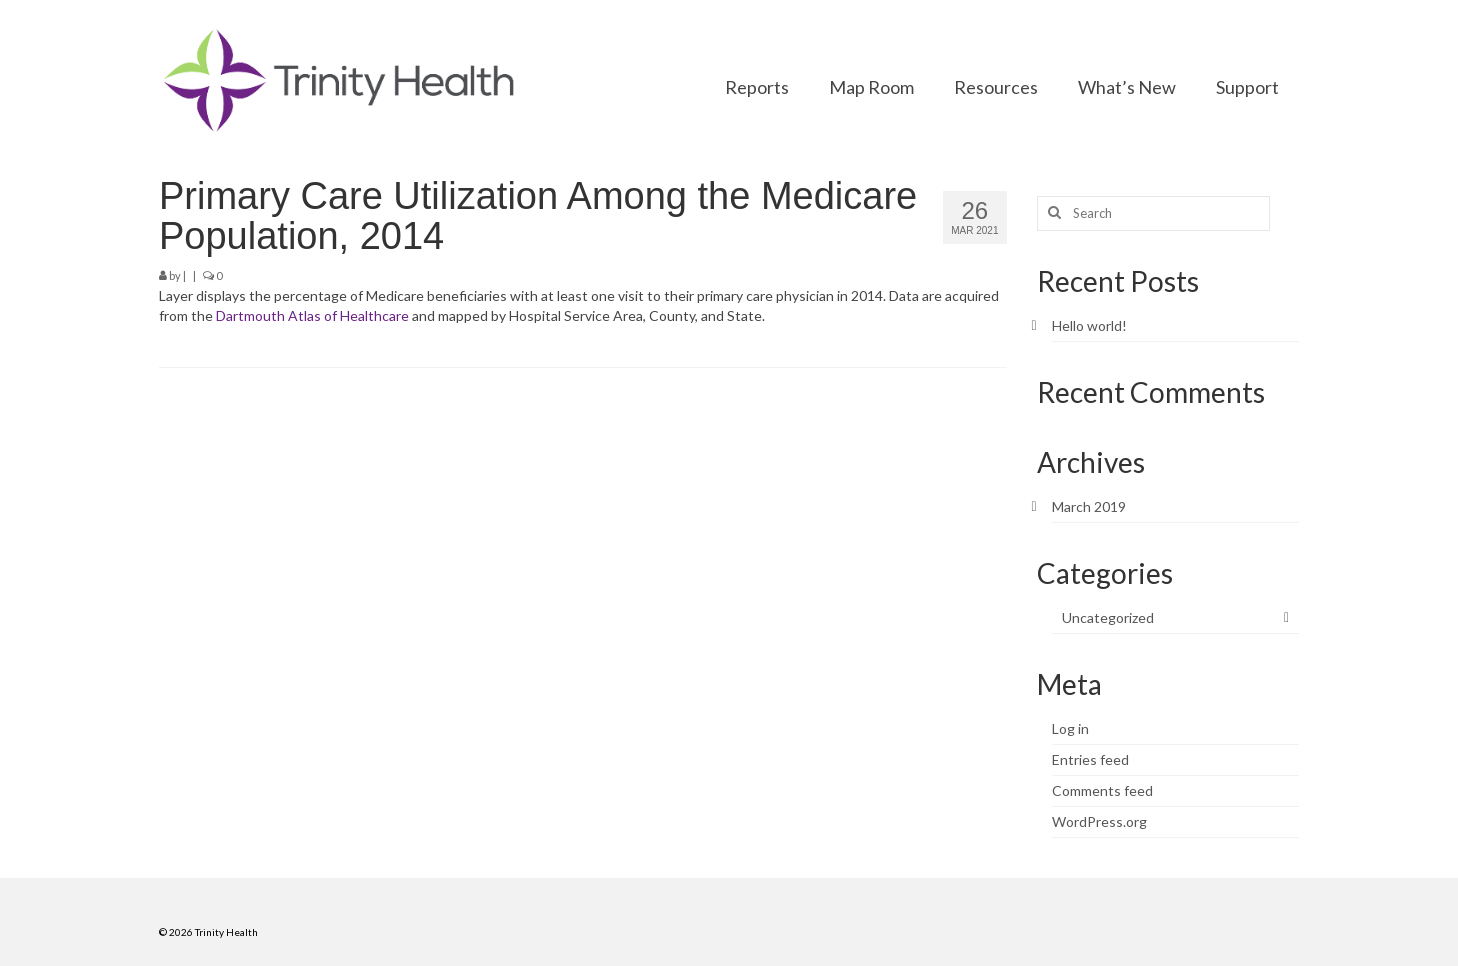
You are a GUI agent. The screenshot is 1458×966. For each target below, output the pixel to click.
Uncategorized (1108, 617)
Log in (1070, 728)
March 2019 (1089, 506)
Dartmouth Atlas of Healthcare (312, 315)
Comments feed (1102, 790)
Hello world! (1089, 325)
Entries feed (1090, 759)
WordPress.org (1099, 821)
